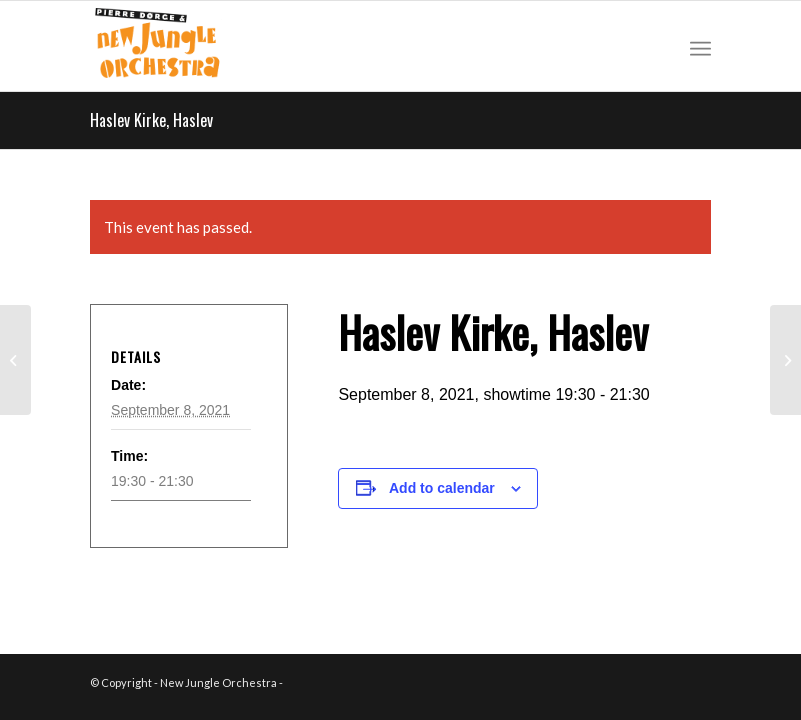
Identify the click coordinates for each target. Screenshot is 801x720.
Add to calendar (442, 488)
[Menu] (700, 46)
